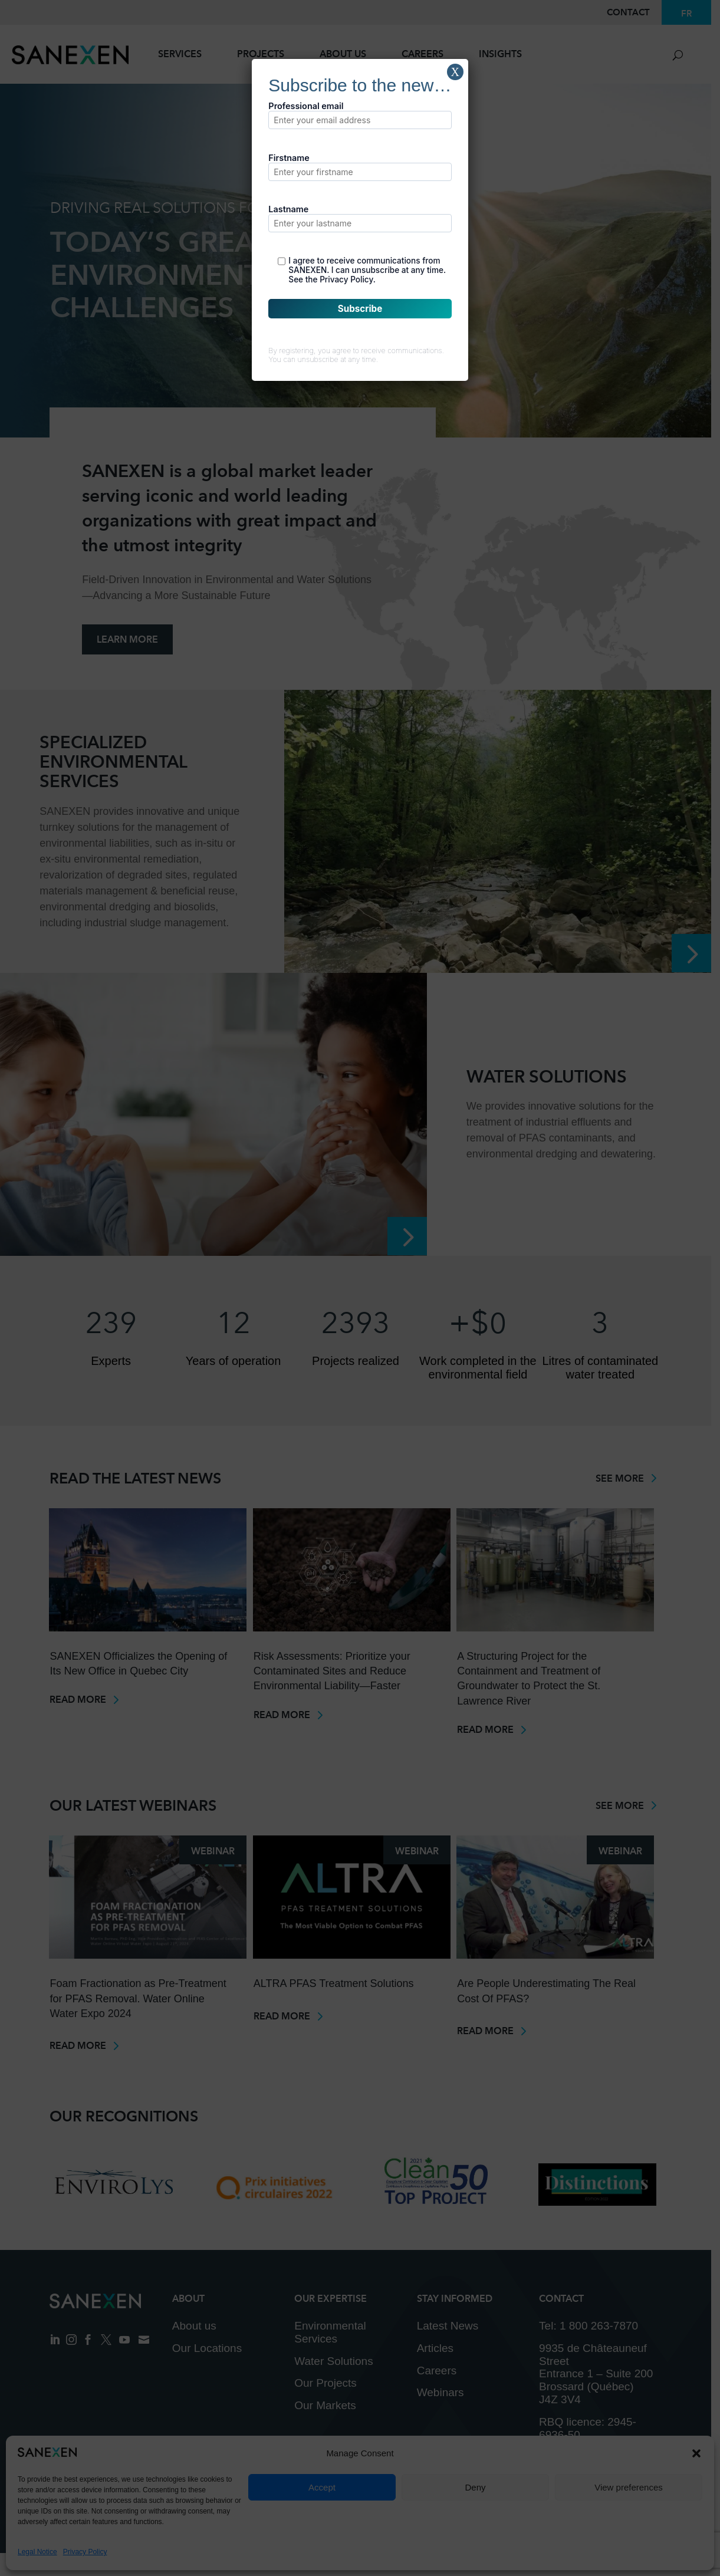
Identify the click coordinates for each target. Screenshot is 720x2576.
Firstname (359, 167)
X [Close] (455, 71)
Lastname (359, 218)
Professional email (359, 115)
